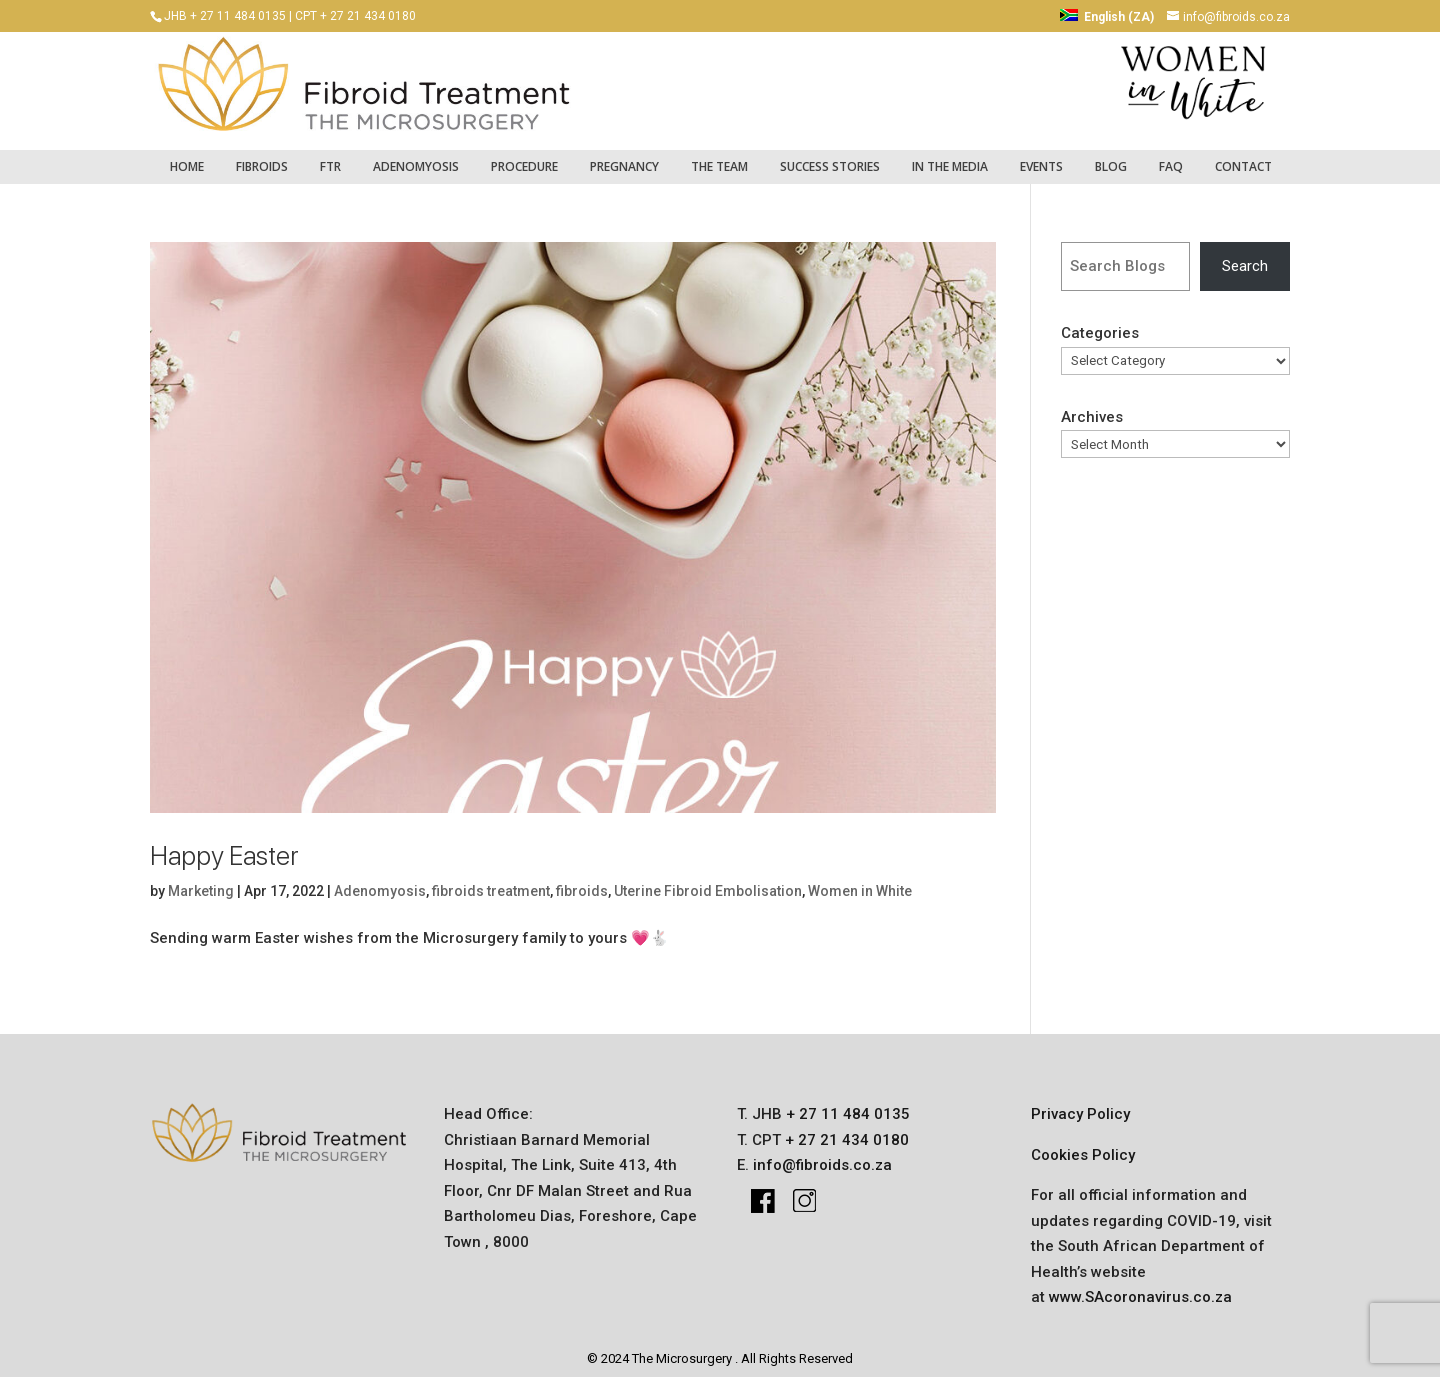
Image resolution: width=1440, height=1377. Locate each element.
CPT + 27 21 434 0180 (355, 16)
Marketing (201, 881)
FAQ (1171, 156)
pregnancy (624, 156)
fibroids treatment (491, 881)
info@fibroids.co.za (822, 1156)
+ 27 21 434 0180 (845, 1130)
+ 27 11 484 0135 (846, 1105)
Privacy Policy (1080, 1105)
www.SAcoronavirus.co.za (1140, 1288)
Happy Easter (224, 845)
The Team (719, 156)
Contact (1243, 156)
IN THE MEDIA (950, 156)
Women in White (860, 881)
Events (1041, 156)
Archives (1092, 407)
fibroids (262, 156)
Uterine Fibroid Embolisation (708, 881)
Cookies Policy (1083, 1145)
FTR (330, 156)
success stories (830, 156)
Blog (1111, 156)
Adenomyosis (416, 156)
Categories (1100, 324)
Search (1245, 256)
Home (187, 156)
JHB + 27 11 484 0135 (225, 16)
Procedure (524, 156)
